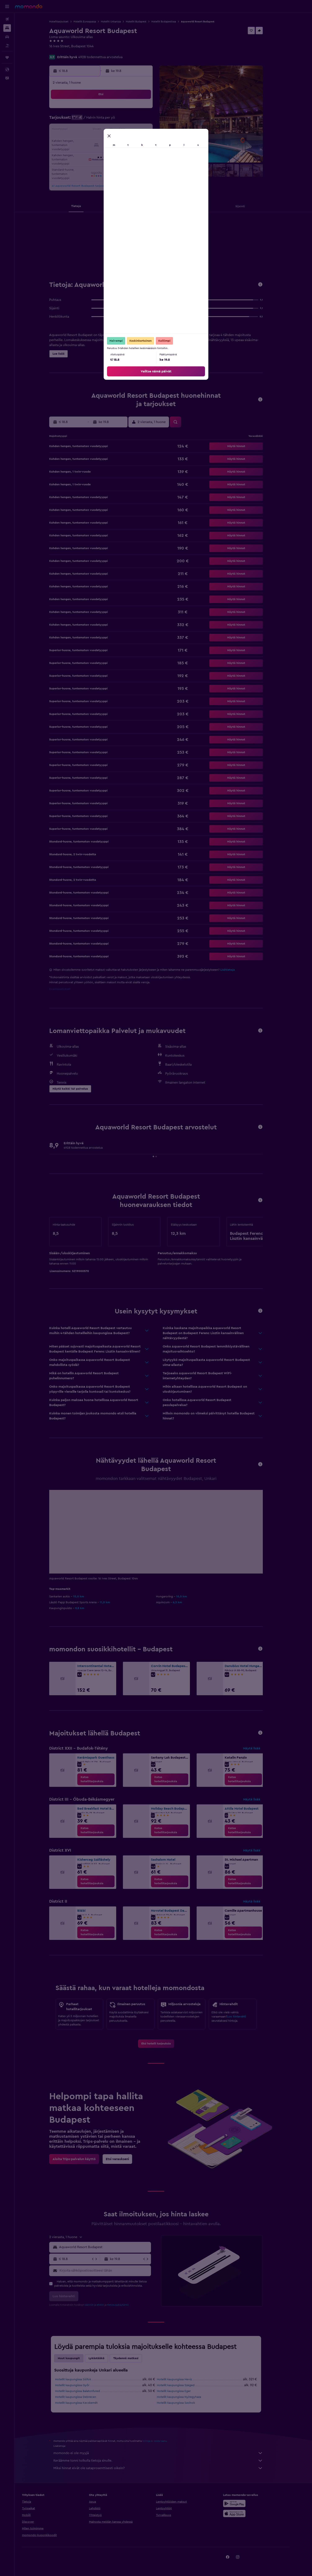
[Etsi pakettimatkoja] (7, 45)
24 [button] (89, 150)
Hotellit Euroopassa (92, 21)
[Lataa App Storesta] (183, 241)
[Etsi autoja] (7, 37)
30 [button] (149, 150)
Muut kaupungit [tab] (76, 2358)
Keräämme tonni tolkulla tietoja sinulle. (165, 2460)
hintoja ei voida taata (162, 2441)
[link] (103, 1779)
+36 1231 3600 (67, 51)
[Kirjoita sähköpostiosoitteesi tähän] (111, 2270)
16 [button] (149, 130)
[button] (7, 6)
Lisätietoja (235, 969)
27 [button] (119, 150)
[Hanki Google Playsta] (157, 241)
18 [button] (99, 140)
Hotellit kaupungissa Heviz (181, 2379)
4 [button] (99, 120)
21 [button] (129, 140)
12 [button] (109, 130)
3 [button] (89, 120)
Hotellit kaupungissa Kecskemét (83, 2402)
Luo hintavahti (243, 2016)
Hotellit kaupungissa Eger (181, 2391)
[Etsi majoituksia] (7, 28)
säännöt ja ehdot (101, 2305)
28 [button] (129, 150)
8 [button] (139, 120)
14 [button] (129, 130)
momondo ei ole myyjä (165, 2453)
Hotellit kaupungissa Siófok (80, 2379)
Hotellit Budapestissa (171, 21)
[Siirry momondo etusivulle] (28, 6)
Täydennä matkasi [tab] (133, 2358)
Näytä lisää (259, 1748)
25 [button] (99, 150)
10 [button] (88, 130)
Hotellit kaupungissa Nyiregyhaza (186, 2397)
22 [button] (139, 140)
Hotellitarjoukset (66, 21)
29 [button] (139, 150)
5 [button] (109, 120)
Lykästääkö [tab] (104, 2358)
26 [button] (109, 150)
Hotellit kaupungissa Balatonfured (84, 2391)
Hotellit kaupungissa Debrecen (82, 2397)
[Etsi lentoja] (7, 19)
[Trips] (7, 57)
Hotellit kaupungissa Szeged (183, 2385)
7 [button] (129, 120)
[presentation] (183, 240)
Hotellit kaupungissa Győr (79, 2385)
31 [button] (88, 160)
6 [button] (119, 120)
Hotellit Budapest (143, 21)
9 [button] (149, 120)
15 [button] (139, 130)
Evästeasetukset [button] (67, 989)
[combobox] (111, 2247)
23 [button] (149, 140)
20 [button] (119, 140)
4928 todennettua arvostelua (108, 57)
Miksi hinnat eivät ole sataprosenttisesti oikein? (165, 2468)
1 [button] (139, 110)
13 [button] (119, 130)
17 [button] (88, 140)
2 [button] (149, 110)
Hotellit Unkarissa (118, 21)
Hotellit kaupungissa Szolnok (183, 2402)
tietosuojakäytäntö (125, 2305)
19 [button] (109, 140)
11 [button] (99, 130)
